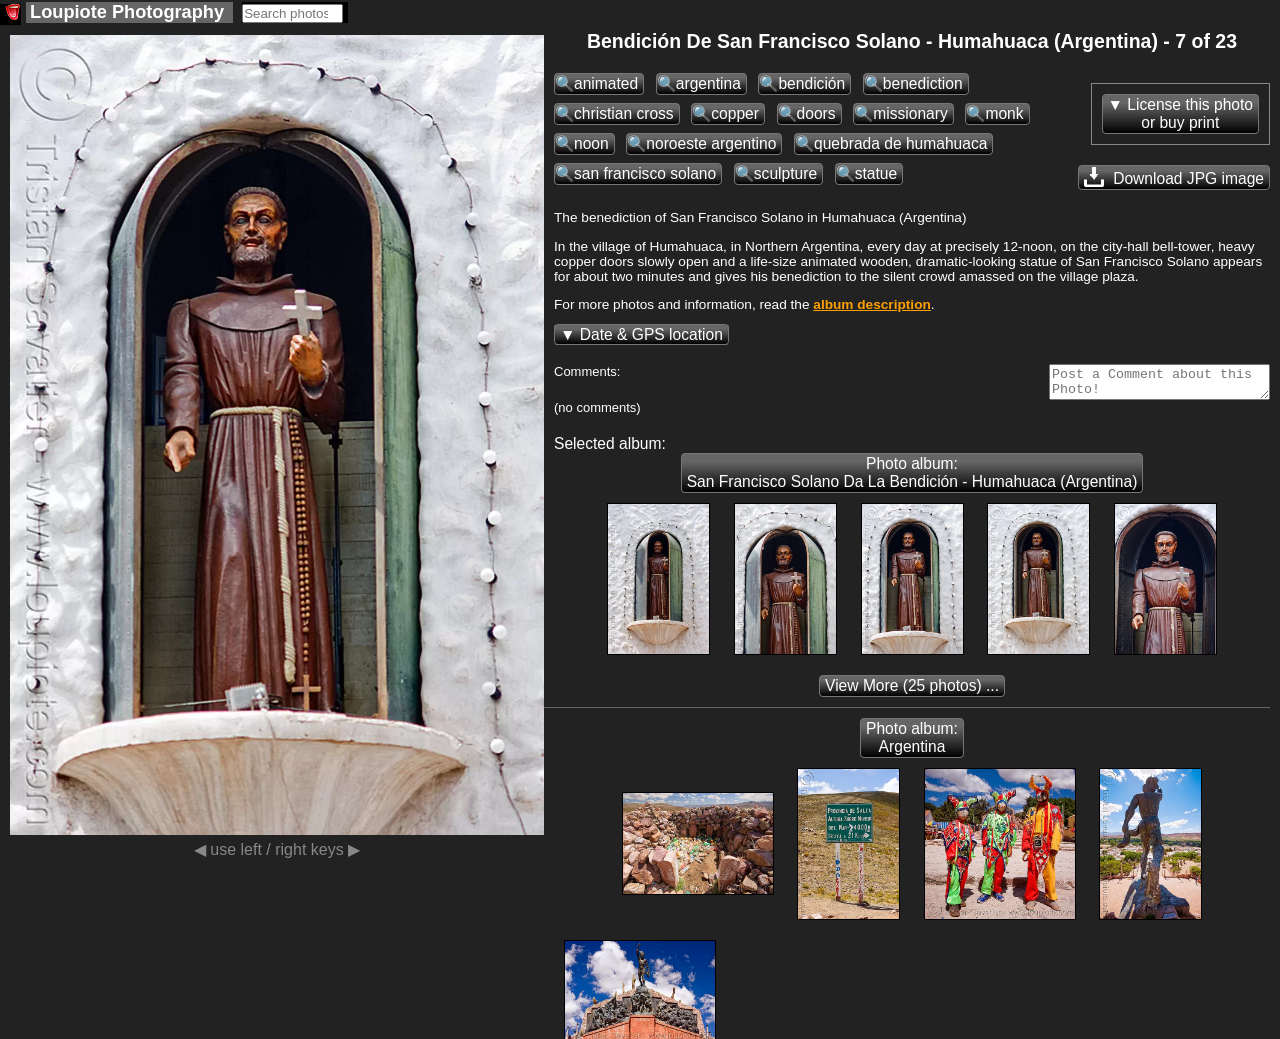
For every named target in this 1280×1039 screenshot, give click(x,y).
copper (735, 113)
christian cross (624, 113)
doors (816, 113)
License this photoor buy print (1190, 113)
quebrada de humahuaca (900, 143)
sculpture (785, 173)
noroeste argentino (711, 143)
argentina (708, 83)
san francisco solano (645, 173)
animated (606, 83)
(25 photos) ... (912, 691)
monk (1004, 113)
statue (876, 173)
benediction (923, 83)
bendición (811, 83)
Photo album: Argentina (912, 743)
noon (591, 143)
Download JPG (1174, 177)
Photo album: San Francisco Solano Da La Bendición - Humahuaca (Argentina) (912, 478)
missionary (910, 113)
